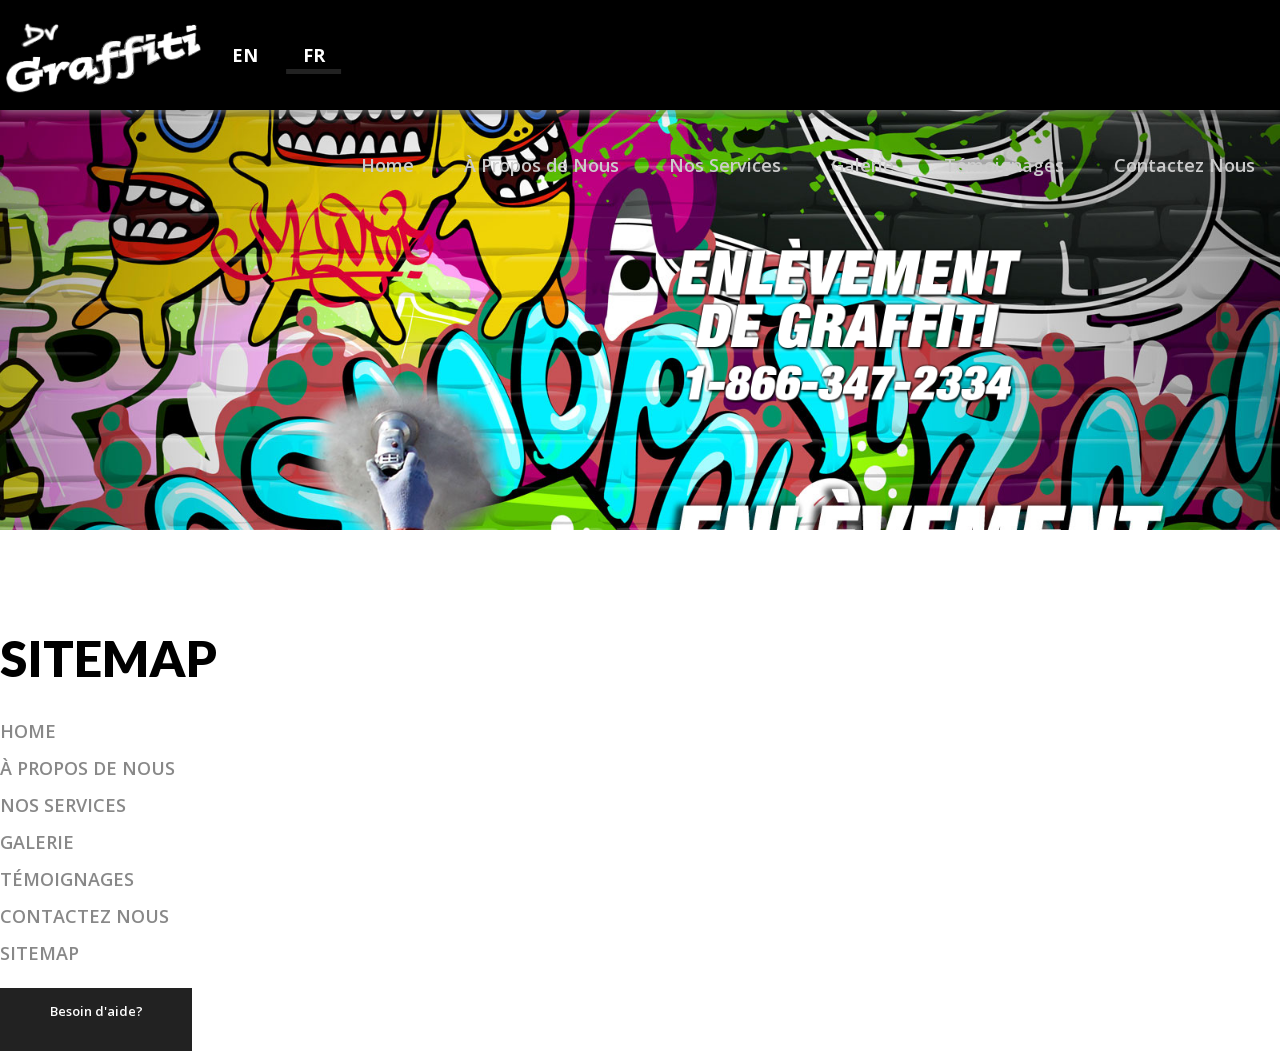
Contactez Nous (1184, 165)
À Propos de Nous (541, 165)
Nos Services (725, 165)
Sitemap (39, 953)
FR (314, 55)
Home (387, 165)
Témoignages (1004, 165)
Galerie (862, 165)
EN (245, 55)
